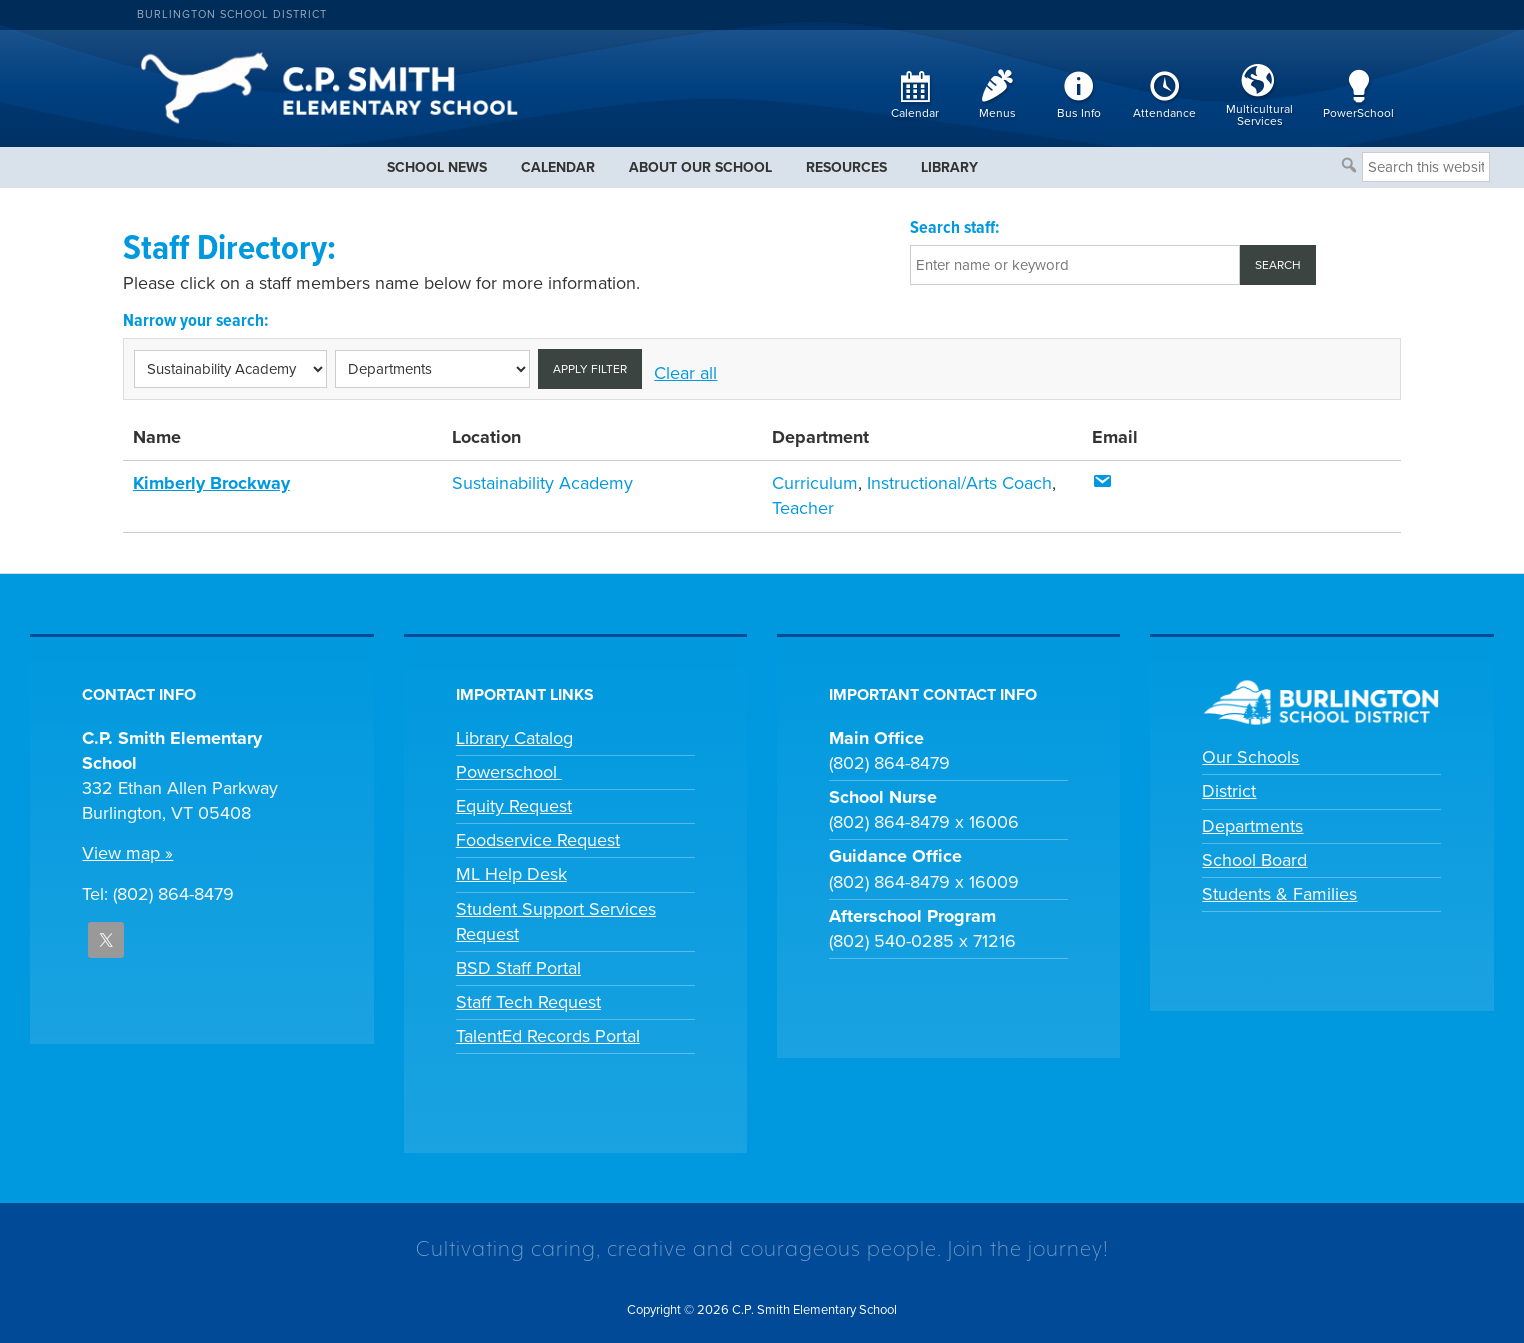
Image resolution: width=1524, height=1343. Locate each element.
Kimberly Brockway (211, 483)
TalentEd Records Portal (548, 1036)
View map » (127, 853)
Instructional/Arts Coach (959, 483)
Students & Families (1279, 894)
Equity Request (514, 806)
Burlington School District (232, 14)
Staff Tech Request (528, 1002)
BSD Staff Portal (518, 968)
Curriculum (815, 483)
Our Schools (1250, 757)
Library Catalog (514, 738)
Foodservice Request (538, 840)
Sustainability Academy (542, 483)
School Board (1254, 860)
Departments (1252, 826)
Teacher (803, 508)
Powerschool (509, 772)
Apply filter (590, 369)
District (1229, 791)
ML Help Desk (511, 874)
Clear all (685, 373)
